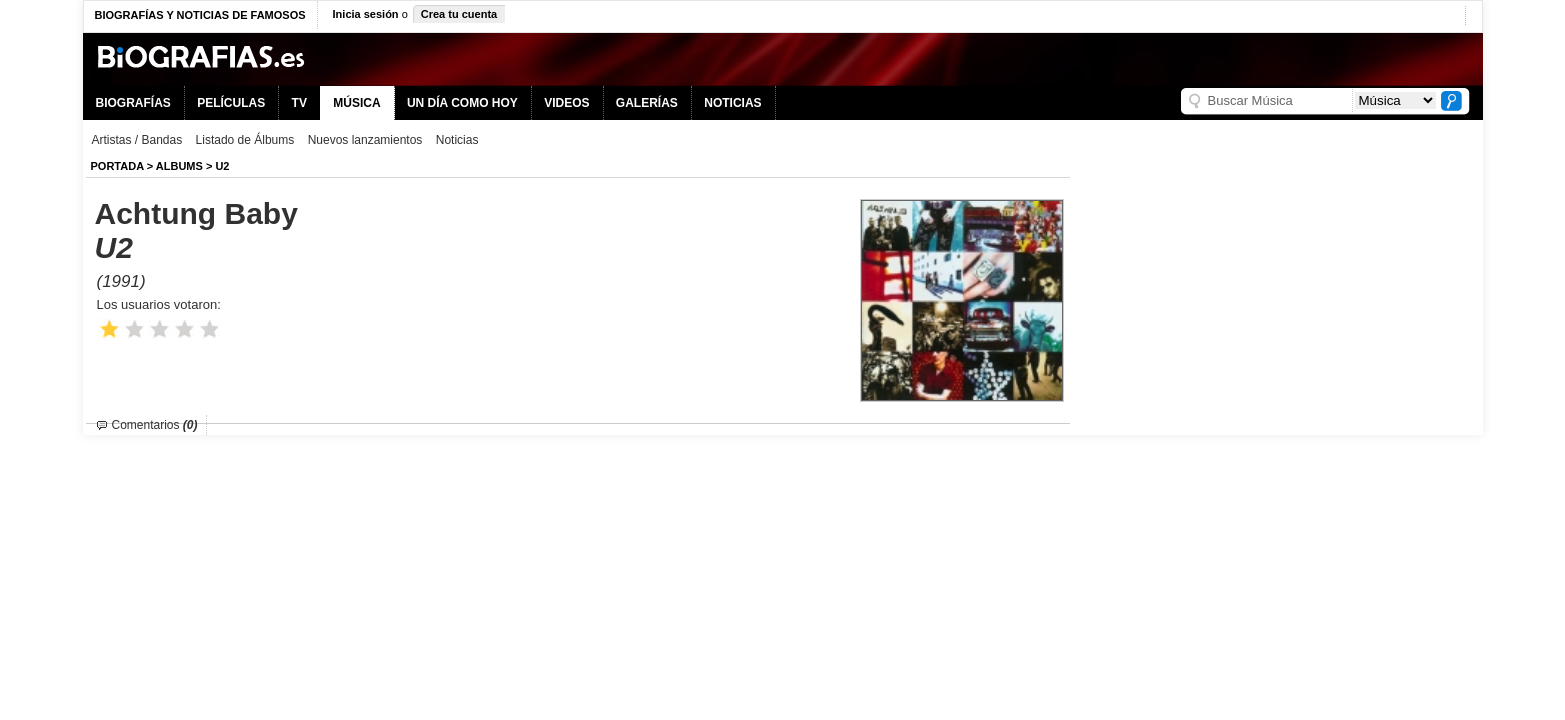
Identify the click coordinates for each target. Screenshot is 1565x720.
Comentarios (155, 425)
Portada (117, 166)
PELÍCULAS (231, 103)
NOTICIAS (732, 103)
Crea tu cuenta (459, 14)
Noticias (457, 140)
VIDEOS (566, 103)
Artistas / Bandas (137, 140)
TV (299, 103)
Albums (179, 166)
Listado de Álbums (245, 140)
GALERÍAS (647, 103)
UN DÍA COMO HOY (462, 103)
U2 (222, 166)
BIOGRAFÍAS (133, 103)
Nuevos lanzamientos (365, 140)
